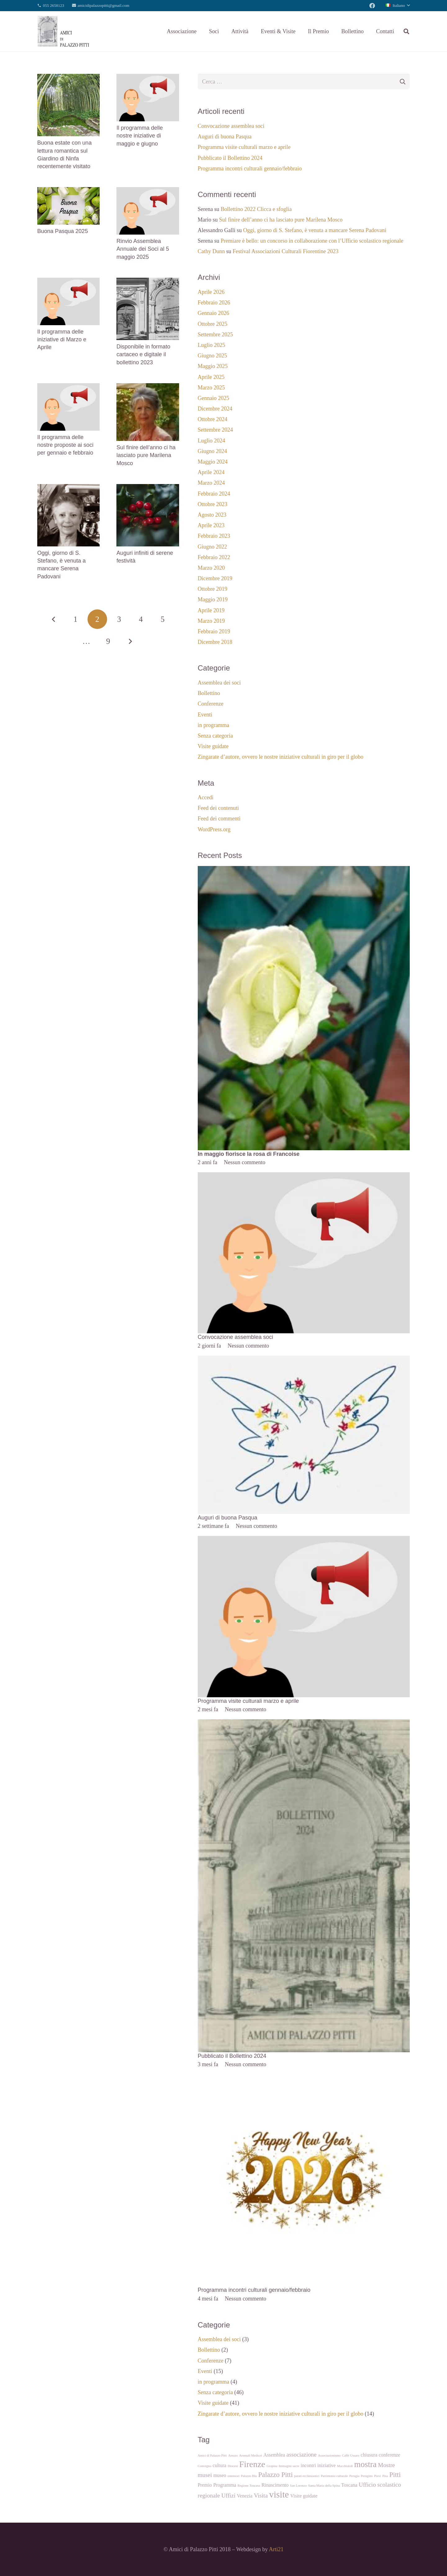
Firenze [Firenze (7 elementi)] (252, 2464)
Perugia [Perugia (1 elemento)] (354, 2476)
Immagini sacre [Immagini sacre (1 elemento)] (289, 2466)
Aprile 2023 (211, 525)
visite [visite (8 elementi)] (279, 2494)
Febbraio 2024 (214, 494)
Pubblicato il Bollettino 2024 (230, 158)
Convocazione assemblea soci (231, 126)
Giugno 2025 (212, 355)
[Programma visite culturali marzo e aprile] (304, 1540)
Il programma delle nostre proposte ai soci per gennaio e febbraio (65, 445)
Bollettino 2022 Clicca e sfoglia (256, 209)
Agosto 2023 (212, 515)
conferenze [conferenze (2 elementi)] (389, 2454)
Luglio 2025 (211, 345)
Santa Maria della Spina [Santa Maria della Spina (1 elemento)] (324, 2485)
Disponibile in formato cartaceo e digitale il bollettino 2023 (143, 354)
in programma (213, 725)
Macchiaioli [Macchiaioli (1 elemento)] (345, 2466)
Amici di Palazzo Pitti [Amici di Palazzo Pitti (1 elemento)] (212, 2455)
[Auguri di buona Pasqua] (304, 1360)
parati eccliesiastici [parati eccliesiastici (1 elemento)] (306, 2476)
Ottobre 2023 (212, 504)
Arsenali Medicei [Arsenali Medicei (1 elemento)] (250, 2455)
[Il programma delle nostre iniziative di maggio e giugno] (147, 78)
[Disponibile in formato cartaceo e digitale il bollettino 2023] (147, 282)
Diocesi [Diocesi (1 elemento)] (233, 2466)
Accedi (206, 797)
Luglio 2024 (211, 441)
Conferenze (211, 704)
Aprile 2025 (211, 377)
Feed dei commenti (219, 818)
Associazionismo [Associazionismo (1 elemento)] (329, 2455)
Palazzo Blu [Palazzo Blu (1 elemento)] (249, 2476)
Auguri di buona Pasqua (224, 136)
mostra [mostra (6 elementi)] (365, 2464)
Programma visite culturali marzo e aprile (244, 147)
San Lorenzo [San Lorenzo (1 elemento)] (298, 2485)
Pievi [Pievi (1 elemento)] (377, 2476)
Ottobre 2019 (212, 589)
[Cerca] (406, 31)
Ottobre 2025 (212, 324)
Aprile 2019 (211, 610)
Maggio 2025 (213, 366)
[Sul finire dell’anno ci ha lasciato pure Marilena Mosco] (147, 387)
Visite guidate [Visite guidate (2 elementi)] (303, 2495)
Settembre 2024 (215, 430)
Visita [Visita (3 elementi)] (261, 2495)
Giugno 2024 (212, 451)
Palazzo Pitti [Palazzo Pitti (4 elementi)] (275, 2475)
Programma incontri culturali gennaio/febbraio (250, 168)
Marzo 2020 (211, 568)
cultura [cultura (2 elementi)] (219, 2465)
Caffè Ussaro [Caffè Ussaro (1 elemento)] (350, 2455)
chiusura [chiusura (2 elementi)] (369, 2454)
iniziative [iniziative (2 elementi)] (326, 2465)
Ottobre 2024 (212, 419)
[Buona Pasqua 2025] (68, 191)
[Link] (63, 31)
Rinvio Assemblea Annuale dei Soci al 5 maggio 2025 (142, 249)
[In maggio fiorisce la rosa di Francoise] (304, 870)
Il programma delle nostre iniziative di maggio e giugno (139, 135)
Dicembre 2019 (215, 578)
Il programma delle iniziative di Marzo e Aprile (61, 339)
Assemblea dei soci (219, 683)
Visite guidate (213, 746)
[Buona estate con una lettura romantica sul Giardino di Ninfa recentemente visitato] (68, 78)
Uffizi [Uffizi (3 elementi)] (228, 2495)
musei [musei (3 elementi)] (205, 2475)
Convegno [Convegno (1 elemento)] (204, 2466)
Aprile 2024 (211, 472)
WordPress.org (214, 829)
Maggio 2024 (213, 462)
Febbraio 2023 (214, 536)
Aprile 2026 (211, 292)
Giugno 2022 (212, 547)
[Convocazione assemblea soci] (304, 1177)
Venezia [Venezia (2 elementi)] (244, 2495)
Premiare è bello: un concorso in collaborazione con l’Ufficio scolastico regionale (312, 241)
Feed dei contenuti (218, 808)
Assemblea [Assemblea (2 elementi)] (274, 2454)
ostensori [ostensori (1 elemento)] (233, 2476)
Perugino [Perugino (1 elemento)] (366, 2476)
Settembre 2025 (215, 334)
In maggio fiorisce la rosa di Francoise (249, 1154)
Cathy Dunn (211, 251)
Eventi (205, 714)
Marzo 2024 (211, 483)
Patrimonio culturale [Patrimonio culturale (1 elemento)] (334, 2476)
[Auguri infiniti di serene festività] (147, 488)
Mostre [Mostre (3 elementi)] (386, 2465)
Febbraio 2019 (214, 631)
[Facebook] (372, 5)
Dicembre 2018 (215, 642)
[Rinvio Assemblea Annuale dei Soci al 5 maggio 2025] (147, 191)
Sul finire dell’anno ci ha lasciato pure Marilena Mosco (145, 455)
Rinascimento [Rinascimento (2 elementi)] (275, 2485)
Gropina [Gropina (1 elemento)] (272, 2466)
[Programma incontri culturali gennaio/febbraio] (304, 2079)
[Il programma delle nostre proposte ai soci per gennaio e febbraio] (68, 387)
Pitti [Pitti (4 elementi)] (395, 2475)
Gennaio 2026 (213, 313)
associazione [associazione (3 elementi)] (301, 2454)
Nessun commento (244, 1162)
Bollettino (209, 693)
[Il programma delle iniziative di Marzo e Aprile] (68, 282)
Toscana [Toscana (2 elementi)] (349, 2485)
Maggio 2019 (213, 599)
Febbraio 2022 (214, 557)
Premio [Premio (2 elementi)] (205, 2485)
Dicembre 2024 (215, 409)
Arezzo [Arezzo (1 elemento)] (233, 2455)
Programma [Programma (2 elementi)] (224, 2485)
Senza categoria (215, 736)
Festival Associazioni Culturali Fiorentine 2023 (285, 251)
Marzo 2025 (211, 387)
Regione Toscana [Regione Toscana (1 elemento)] (248, 2485)
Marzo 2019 (211, 621)
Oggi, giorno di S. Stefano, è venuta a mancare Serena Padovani (314, 230)
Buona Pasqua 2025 (62, 231)
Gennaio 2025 (213, 398)
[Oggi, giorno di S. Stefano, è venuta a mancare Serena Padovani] (68, 488)
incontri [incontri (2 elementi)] (308, 2465)
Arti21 (276, 2549)
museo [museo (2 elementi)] (219, 2475)
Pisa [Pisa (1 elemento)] (385, 2476)
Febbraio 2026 (214, 302)
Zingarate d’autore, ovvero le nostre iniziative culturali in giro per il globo (280, 757)
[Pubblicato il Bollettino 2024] (304, 1723)
